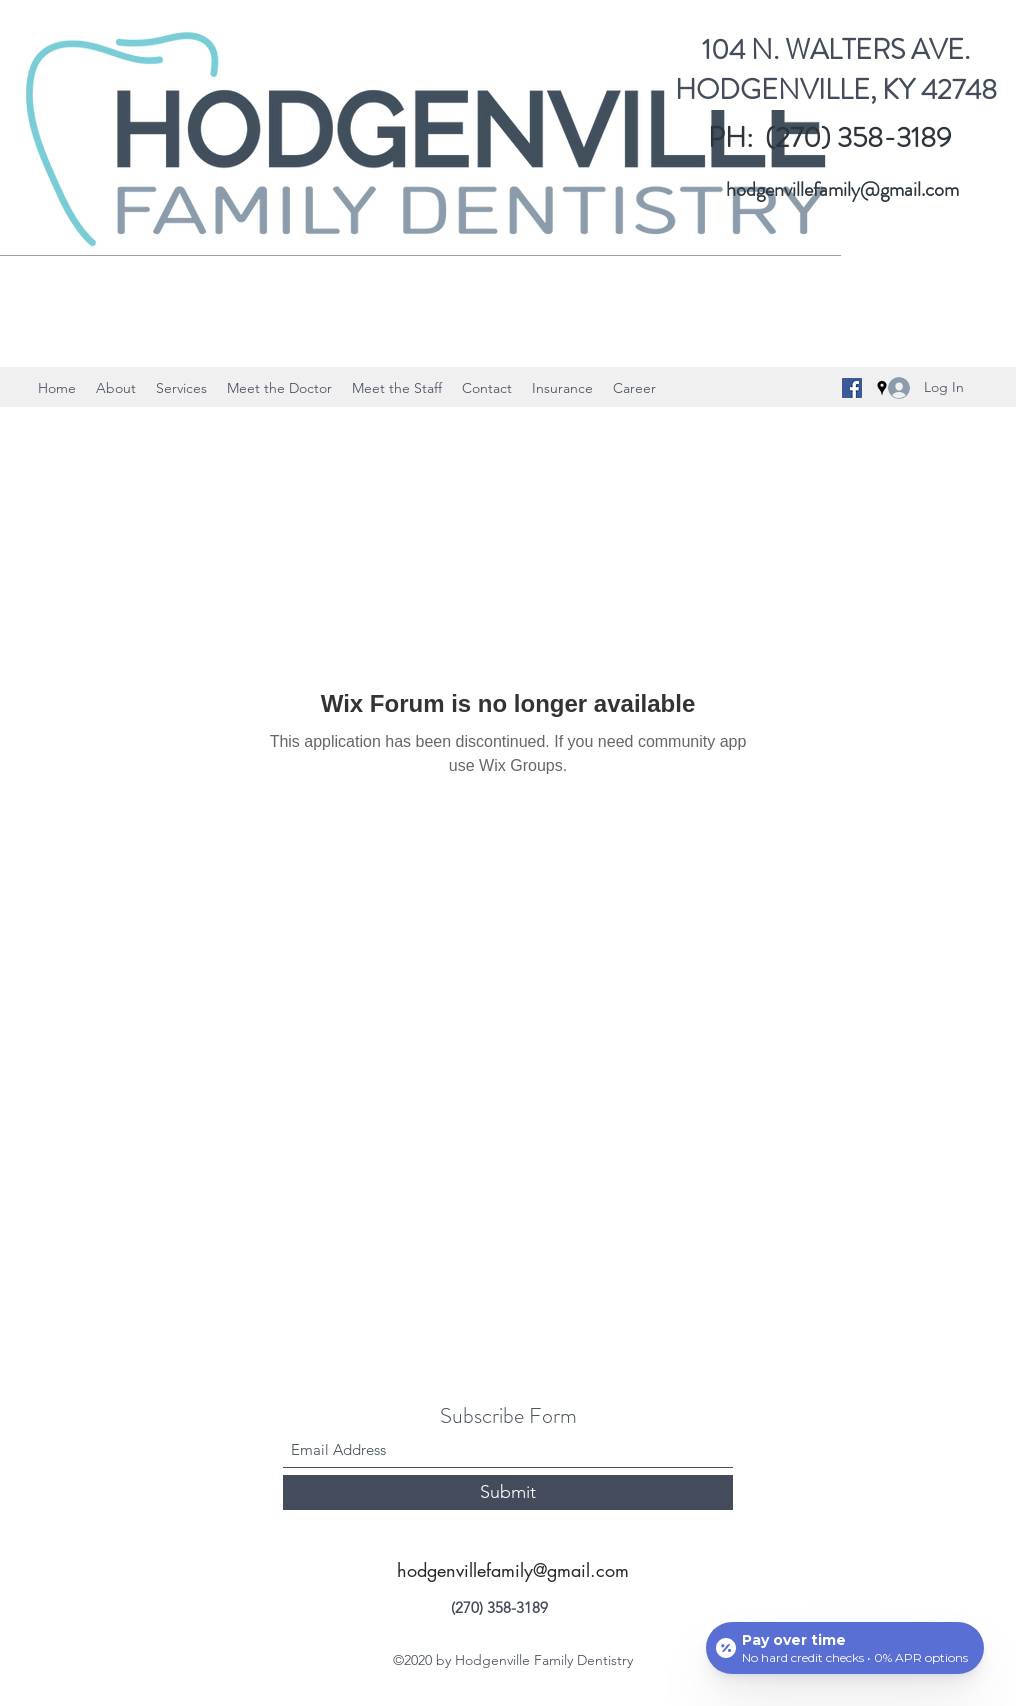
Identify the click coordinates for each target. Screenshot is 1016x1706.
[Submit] (508, 1492)
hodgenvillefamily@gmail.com (842, 189)
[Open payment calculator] (845, 1648)
